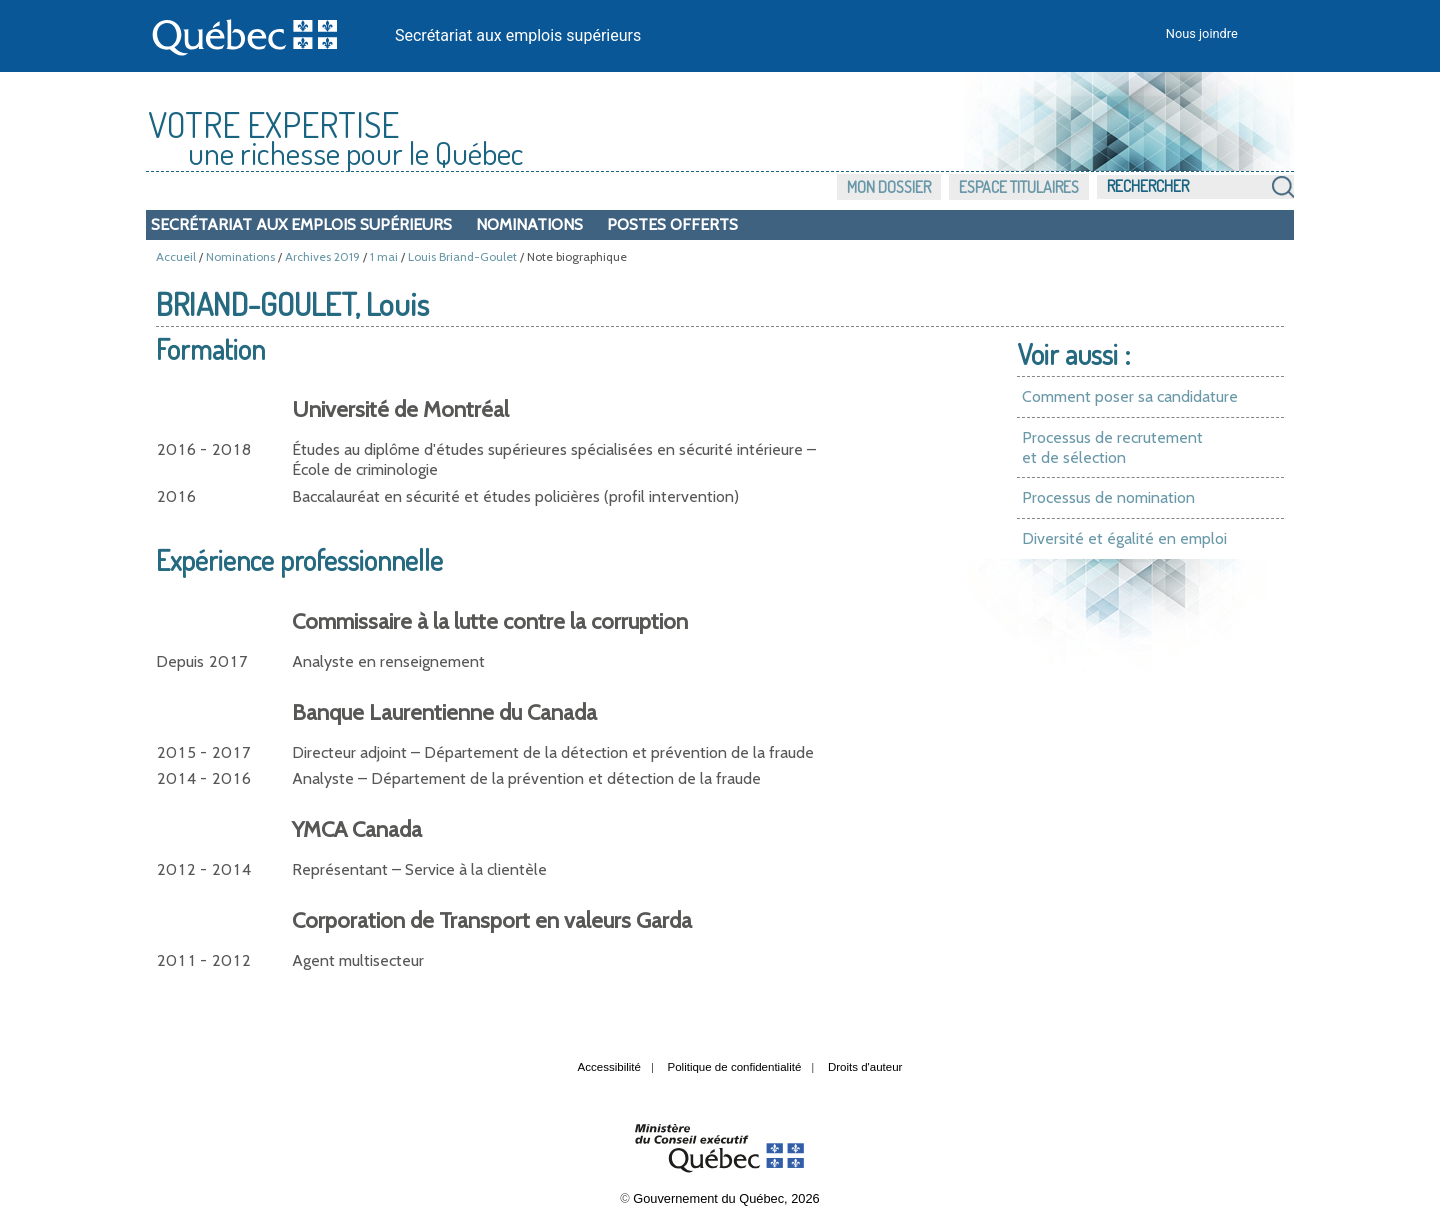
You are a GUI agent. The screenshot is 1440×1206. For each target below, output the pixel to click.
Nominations (529, 224)
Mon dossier (889, 187)
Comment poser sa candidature (1130, 396)
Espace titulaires (1019, 187)
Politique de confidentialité (735, 1067)
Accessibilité (609, 1067)
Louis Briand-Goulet (462, 256)
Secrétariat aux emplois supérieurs (518, 35)
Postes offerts (672, 224)
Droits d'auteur (865, 1067)
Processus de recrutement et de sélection (1112, 447)
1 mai (384, 256)
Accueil (176, 256)
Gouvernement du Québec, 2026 (726, 1198)
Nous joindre (1202, 33)
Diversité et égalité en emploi (1124, 538)
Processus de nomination (1108, 497)
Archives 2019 (322, 256)
